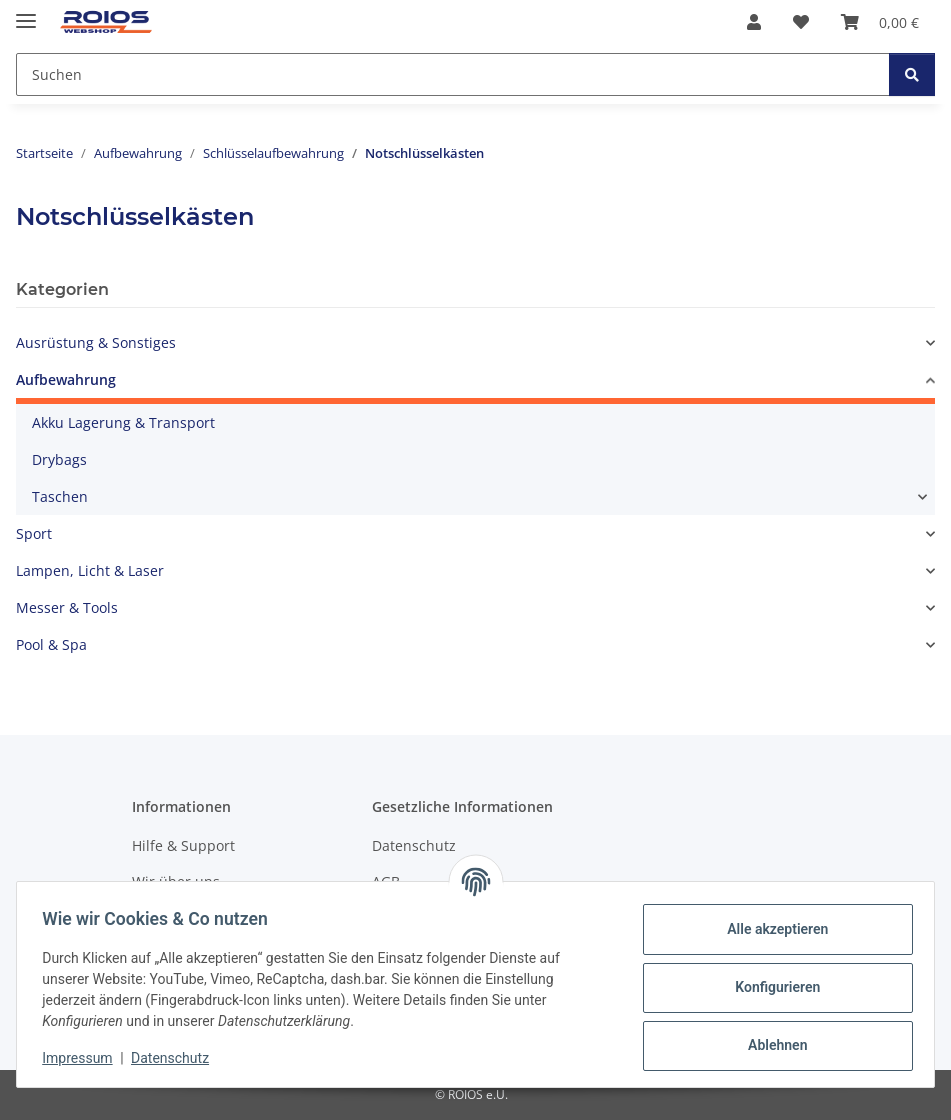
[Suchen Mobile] (453, 74)
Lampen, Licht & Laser (90, 570)
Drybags (59, 459)
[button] (754, 22)
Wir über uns (176, 881)
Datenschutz (177, 1058)
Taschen (60, 496)
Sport (34, 533)
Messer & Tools (67, 607)
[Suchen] (912, 74)
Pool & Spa (51, 644)
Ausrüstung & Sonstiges (96, 342)
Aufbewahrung (66, 379)
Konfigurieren (770, 987)
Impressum (84, 1058)
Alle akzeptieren (770, 929)
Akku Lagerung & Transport (123, 422)
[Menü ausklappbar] (26, 12)
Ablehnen (770, 1045)
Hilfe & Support (183, 845)
